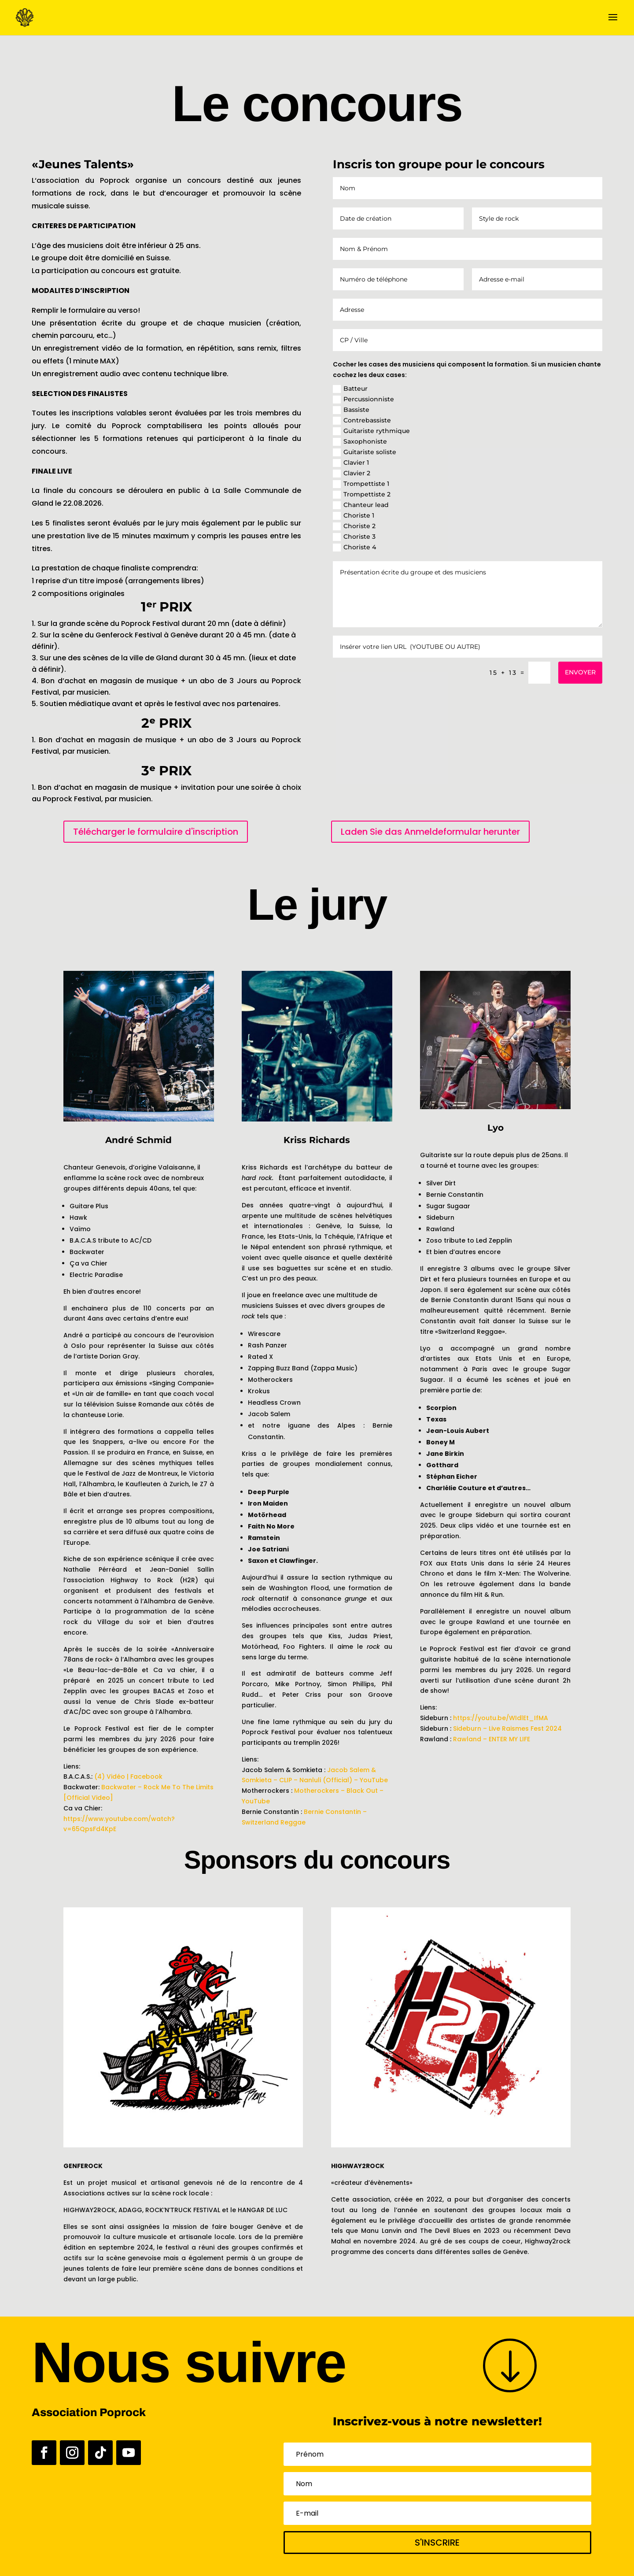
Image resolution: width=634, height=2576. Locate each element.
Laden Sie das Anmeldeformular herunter (430, 831)
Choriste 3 (354, 537)
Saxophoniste (360, 441)
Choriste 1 (353, 515)
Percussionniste (363, 399)
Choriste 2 (354, 526)
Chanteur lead (361, 505)
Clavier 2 (351, 473)
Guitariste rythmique (371, 431)
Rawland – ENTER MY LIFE (491, 1739)
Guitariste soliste (364, 452)
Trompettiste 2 (362, 494)
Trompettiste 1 (361, 484)
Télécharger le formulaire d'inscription (155, 831)
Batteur (350, 389)
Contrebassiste (362, 420)
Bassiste (351, 410)
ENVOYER (580, 672)
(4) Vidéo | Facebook (128, 1776)
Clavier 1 (351, 463)
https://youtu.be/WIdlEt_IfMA (500, 1718)
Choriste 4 (354, 547)
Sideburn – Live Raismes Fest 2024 (507, 1728)
